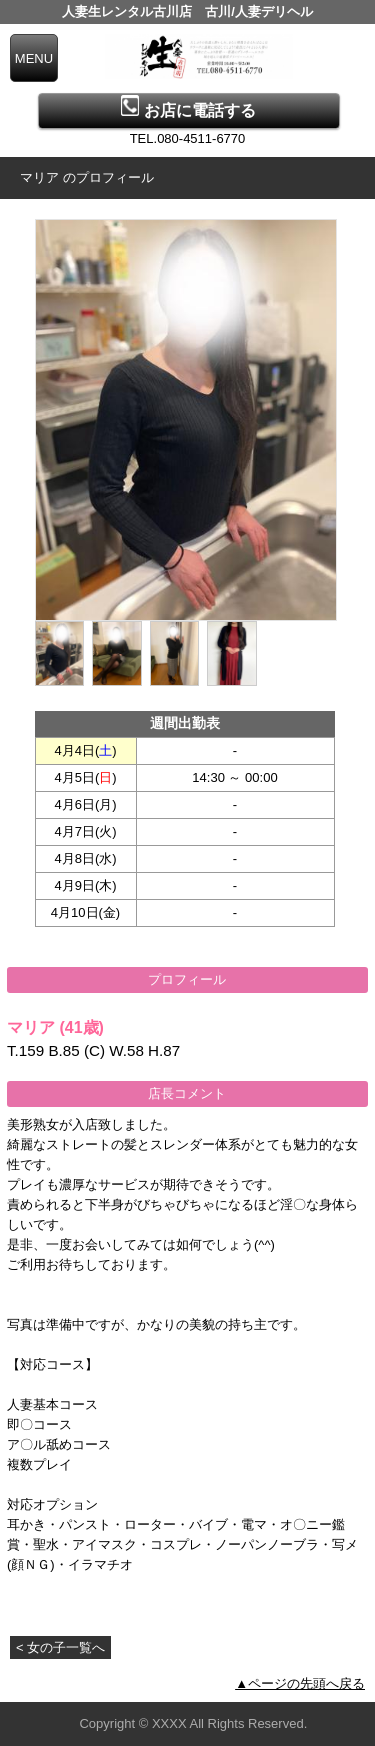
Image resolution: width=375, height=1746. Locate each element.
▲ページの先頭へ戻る (300, 1683)
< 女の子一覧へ (60, 1647)
